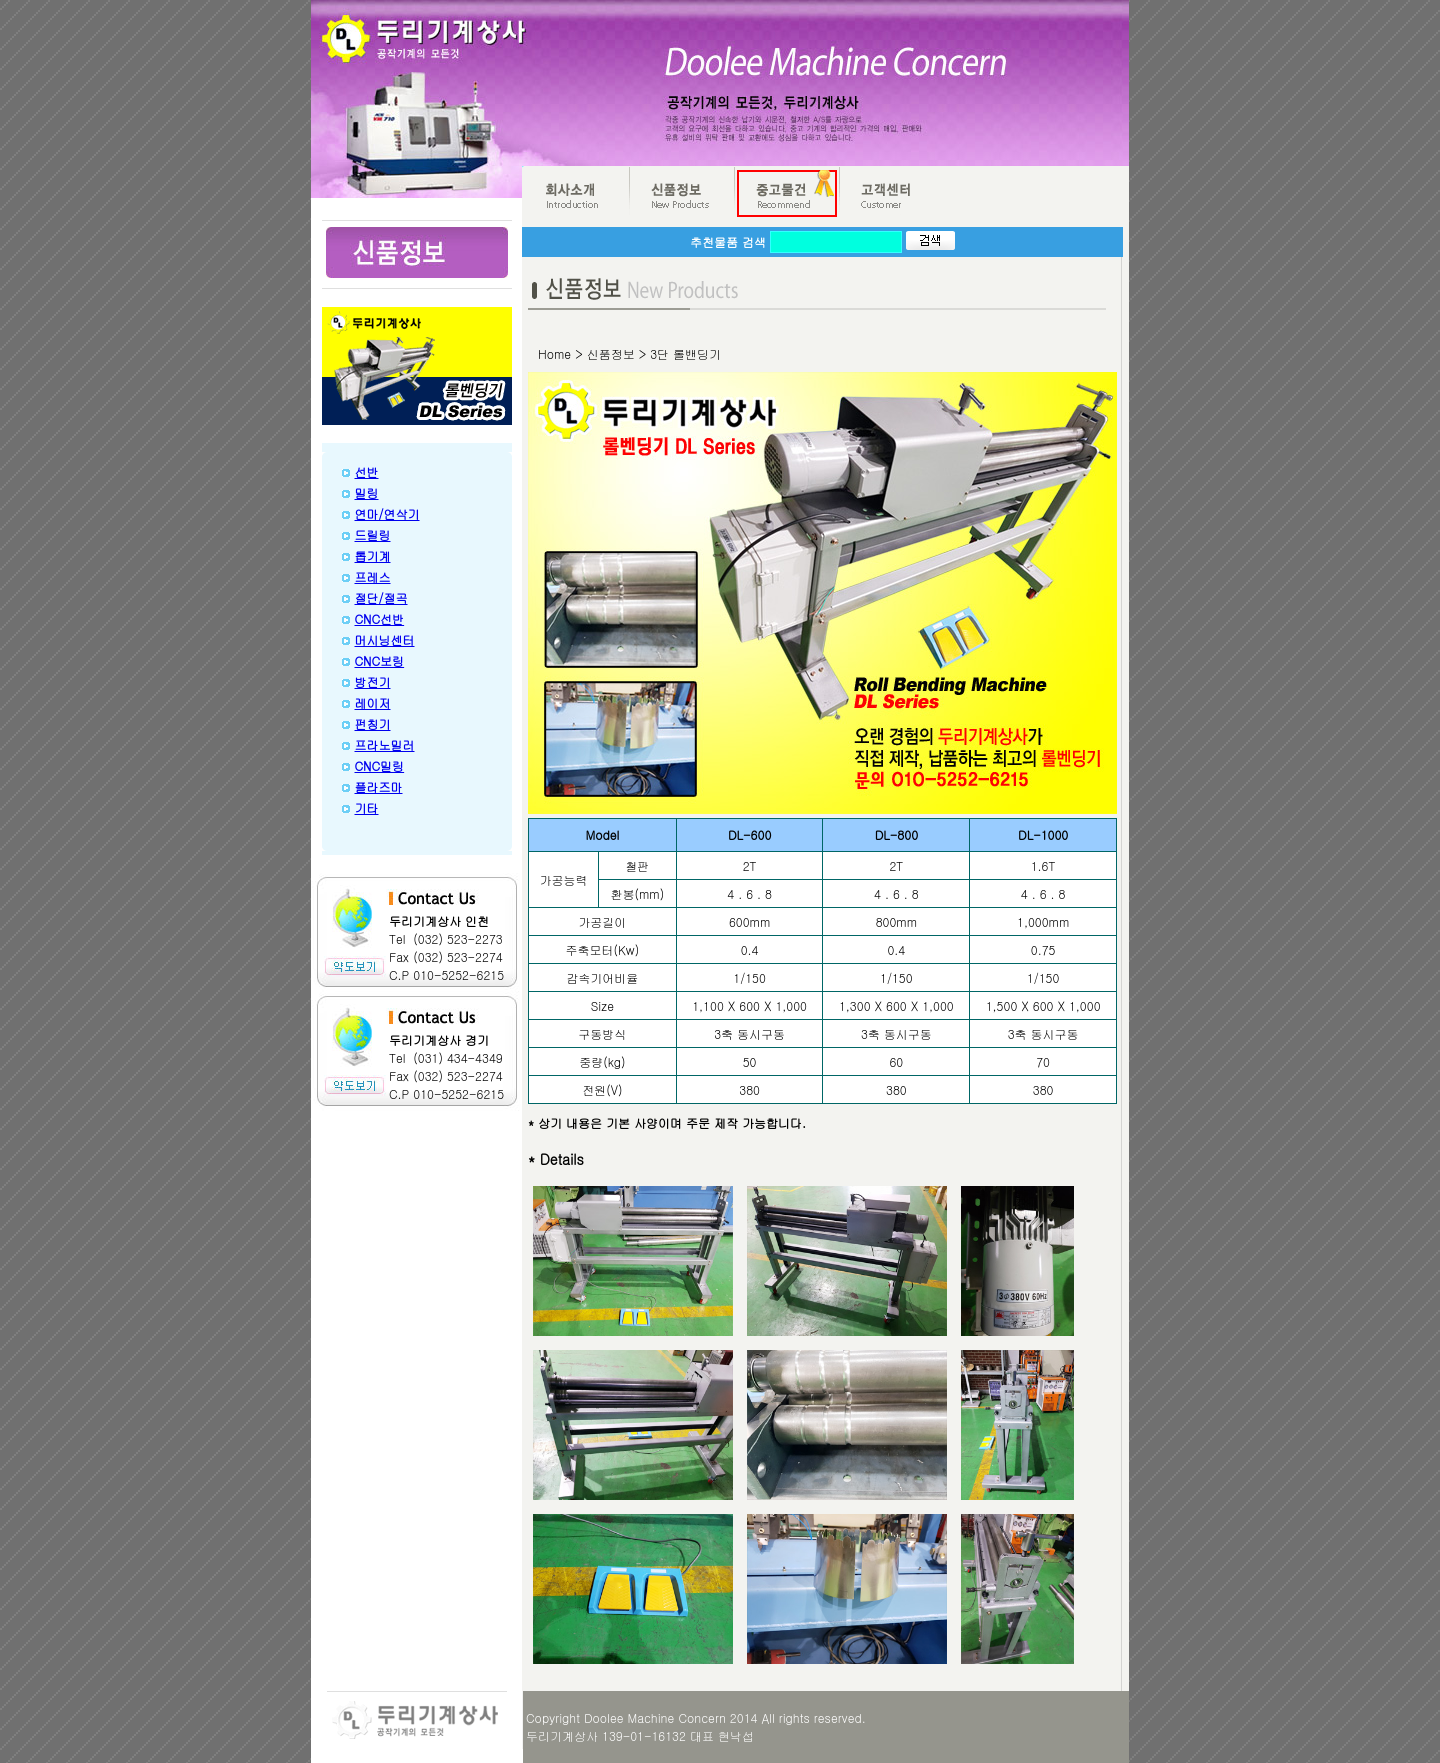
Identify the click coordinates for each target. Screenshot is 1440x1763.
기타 (367, 807)
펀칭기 (373, 723)
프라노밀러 (385, 744)
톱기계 (373, 555)
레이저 (373, 702)
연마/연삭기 (387, 513)
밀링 (367, 492)
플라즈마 (379, 786)
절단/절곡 (381, 597)
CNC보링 (380, 660)
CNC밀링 (380, 765)
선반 (367, 471)
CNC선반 (380, 618)
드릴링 (373, 534)
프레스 (373, 576)
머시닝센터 (385, 639)
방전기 (373, 681)
